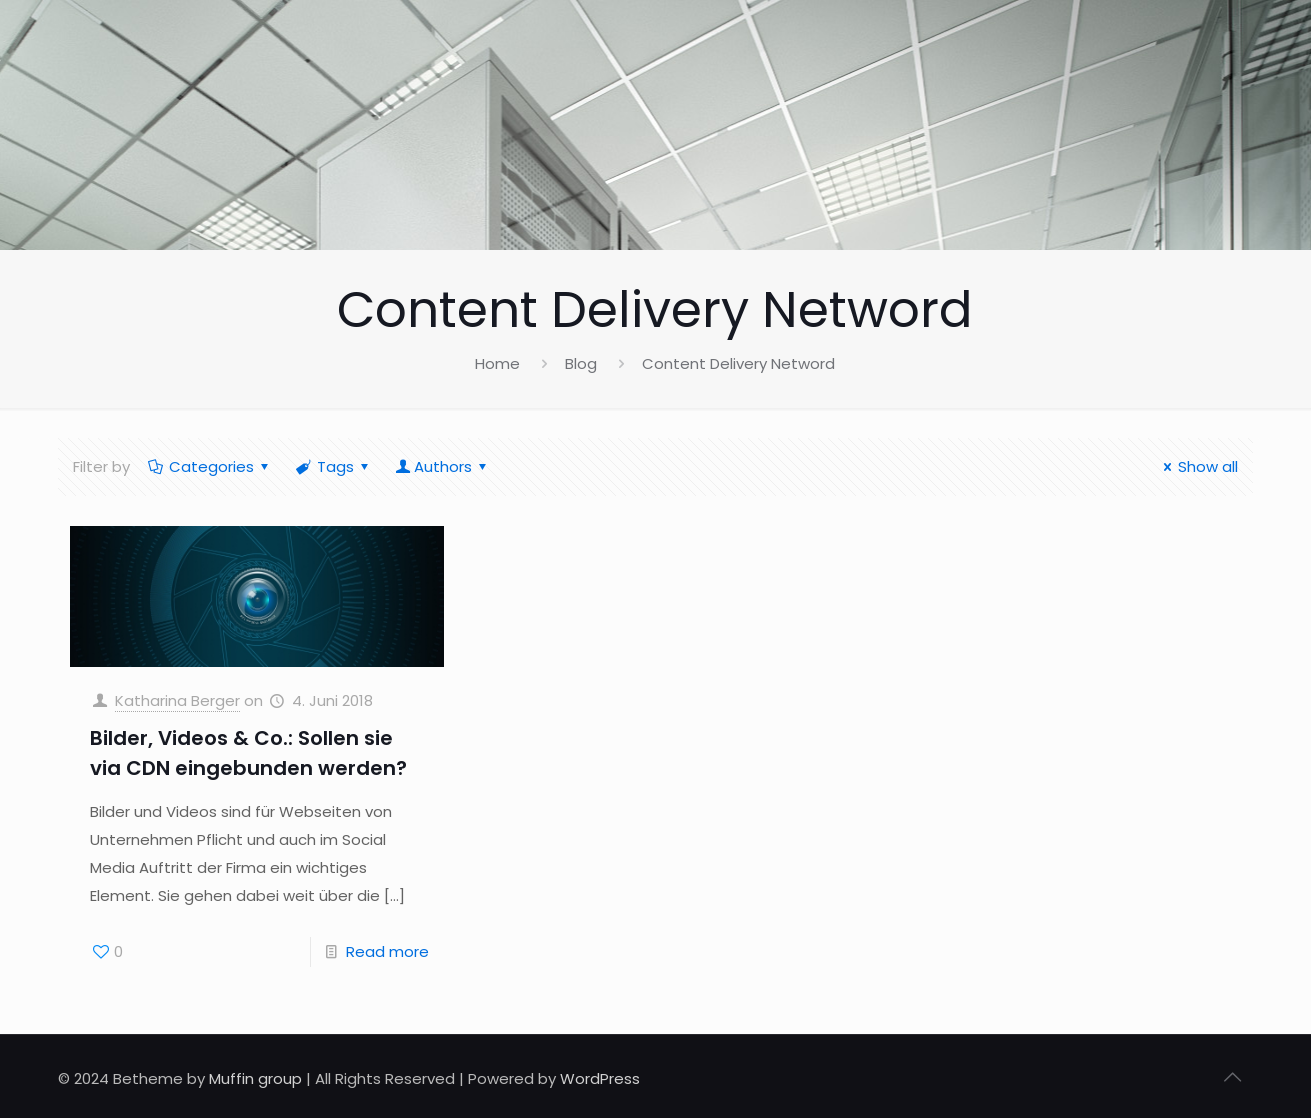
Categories (210, 466)
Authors (443, 466)
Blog (581, 363)
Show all (1197, 466)
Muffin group (255, 1078)
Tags (334, 466)
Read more (387, 951)
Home (497, 363)
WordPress (600, 1078)
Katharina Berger (177, 700)
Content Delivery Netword (738, 363)
